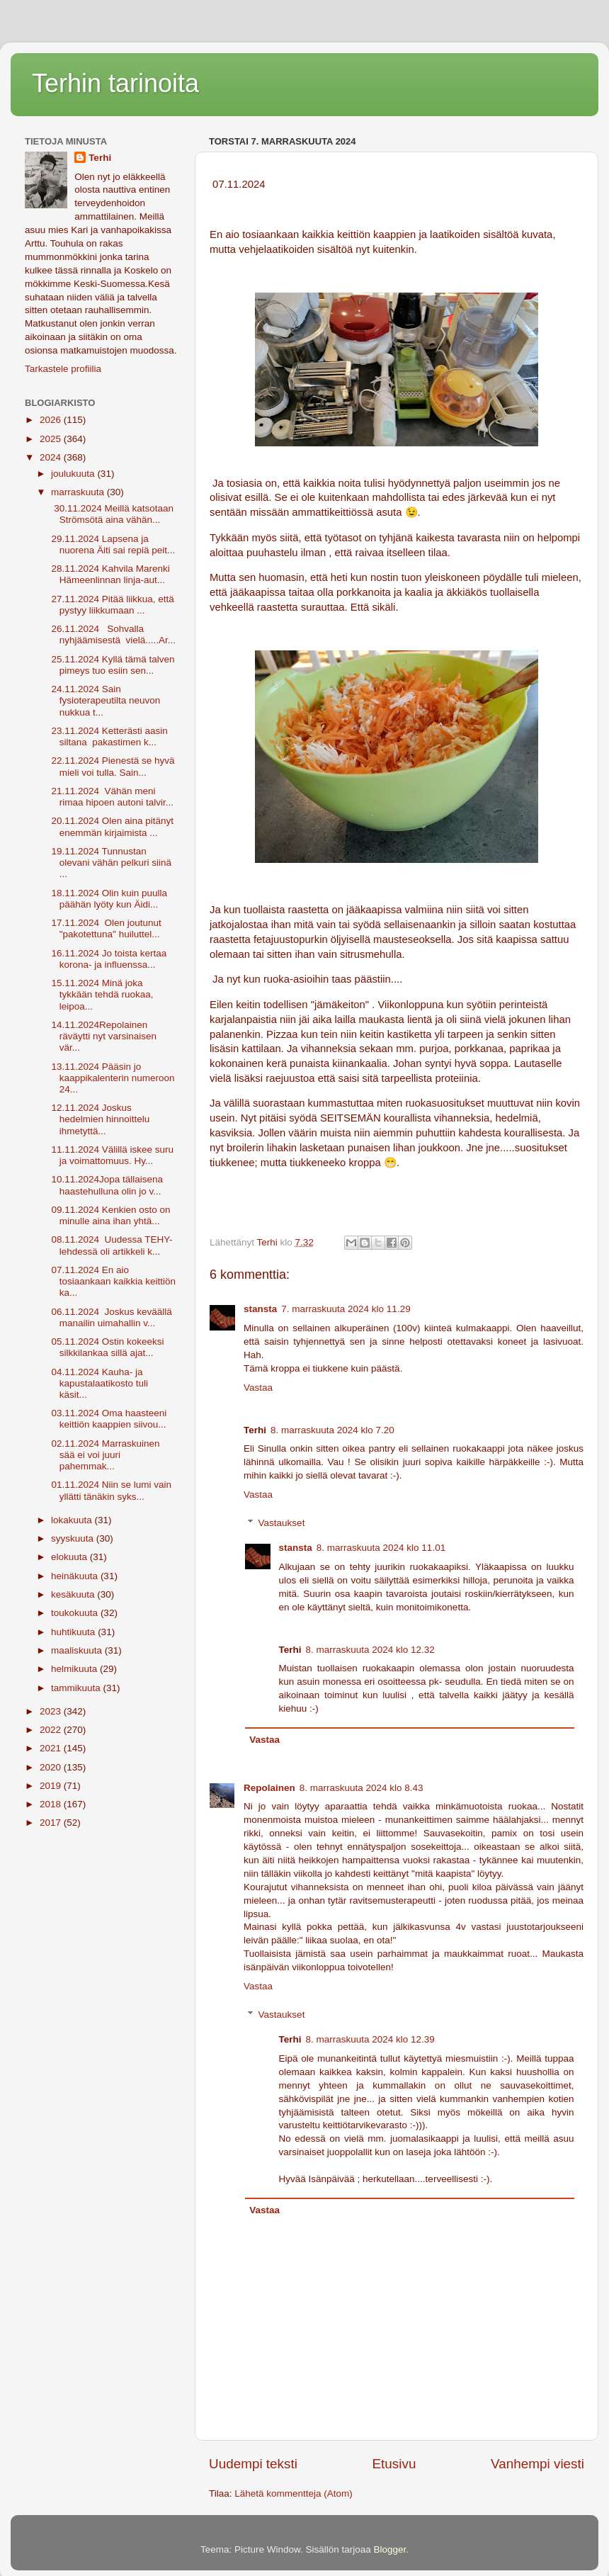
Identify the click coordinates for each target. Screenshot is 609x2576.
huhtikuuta (74, 1632)
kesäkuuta (74, 1594)
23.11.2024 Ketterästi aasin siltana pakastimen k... (108, 736)
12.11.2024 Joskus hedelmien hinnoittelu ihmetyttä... (99, 1119)
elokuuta (70, 1557)
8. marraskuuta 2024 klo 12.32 (370, 1649)
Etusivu (394, 2463)
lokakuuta (73, 1520)
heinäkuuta (76, 1576)
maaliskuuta (78, 1650)
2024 (52, 457)
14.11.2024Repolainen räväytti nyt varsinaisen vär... (102, 1036)
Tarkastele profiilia (63, 368)
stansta (260, 1309)
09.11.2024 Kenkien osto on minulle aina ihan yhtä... (110, 1215)
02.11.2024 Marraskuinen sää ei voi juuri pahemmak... (104, 1454)
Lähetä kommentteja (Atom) (293, 2493)
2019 (52, 1785)
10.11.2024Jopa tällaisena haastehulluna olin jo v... (106, 1185)
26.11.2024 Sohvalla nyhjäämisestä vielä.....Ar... (112, 634)
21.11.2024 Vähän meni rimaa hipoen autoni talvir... (111, 797)
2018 (52, 1804)
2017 (52, 1822)
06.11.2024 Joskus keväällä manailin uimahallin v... (110, 1317)
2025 (52, 439)
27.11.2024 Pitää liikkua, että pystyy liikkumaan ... (111, 605)
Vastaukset (281, 1523)
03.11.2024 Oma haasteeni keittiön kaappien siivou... (108, 1419)
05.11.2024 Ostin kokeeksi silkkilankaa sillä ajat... (106, 1347)
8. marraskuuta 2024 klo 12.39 (370, 2039)
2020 (52, 1767)
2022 (52, 1729)
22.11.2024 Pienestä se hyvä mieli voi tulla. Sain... (112, 766)
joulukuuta (74, 473)
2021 (52, 1748)
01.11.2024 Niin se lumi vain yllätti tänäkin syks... (110, 1490)
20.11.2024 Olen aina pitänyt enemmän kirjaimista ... (111, 826)
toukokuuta (76, 1613)
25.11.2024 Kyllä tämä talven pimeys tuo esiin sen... (112, 665)
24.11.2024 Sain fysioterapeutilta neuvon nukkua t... (105, 700)
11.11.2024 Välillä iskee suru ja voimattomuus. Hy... (111, 1155)
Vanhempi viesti (537, 2463)
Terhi (100, 157)
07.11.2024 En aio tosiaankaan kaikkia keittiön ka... (112, 1281)
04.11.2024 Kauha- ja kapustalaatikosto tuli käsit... (98, 1383)
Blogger (390, 2549)
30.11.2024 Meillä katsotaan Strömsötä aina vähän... (111, 514)
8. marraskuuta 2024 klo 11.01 (381, 1547)
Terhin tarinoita (115, 83)
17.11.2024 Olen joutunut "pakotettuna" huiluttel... (105, 928)
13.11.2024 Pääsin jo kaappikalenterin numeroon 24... (112, 1078)
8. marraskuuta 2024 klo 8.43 (361, 1788)
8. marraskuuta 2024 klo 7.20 (332, 1430)
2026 (52, 419)
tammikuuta (77, 1688)
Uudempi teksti (253, 2463)
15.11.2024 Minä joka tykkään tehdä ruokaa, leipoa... (101, 994)
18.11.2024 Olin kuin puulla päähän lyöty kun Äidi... (108, 899)
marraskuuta (79, 492)
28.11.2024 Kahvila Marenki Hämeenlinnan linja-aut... (109, 574)
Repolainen (269, 1788)
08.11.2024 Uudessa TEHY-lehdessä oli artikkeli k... (111, 1245)
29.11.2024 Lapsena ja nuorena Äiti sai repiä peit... (112, 544)
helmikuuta (75, 1668)
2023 (52, 1711)
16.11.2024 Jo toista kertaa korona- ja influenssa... (108, 959)
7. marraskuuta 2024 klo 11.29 (345, 1309)
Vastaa (258, 1387)
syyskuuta (73, 1538)
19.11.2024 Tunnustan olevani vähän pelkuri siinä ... (110, 862)
